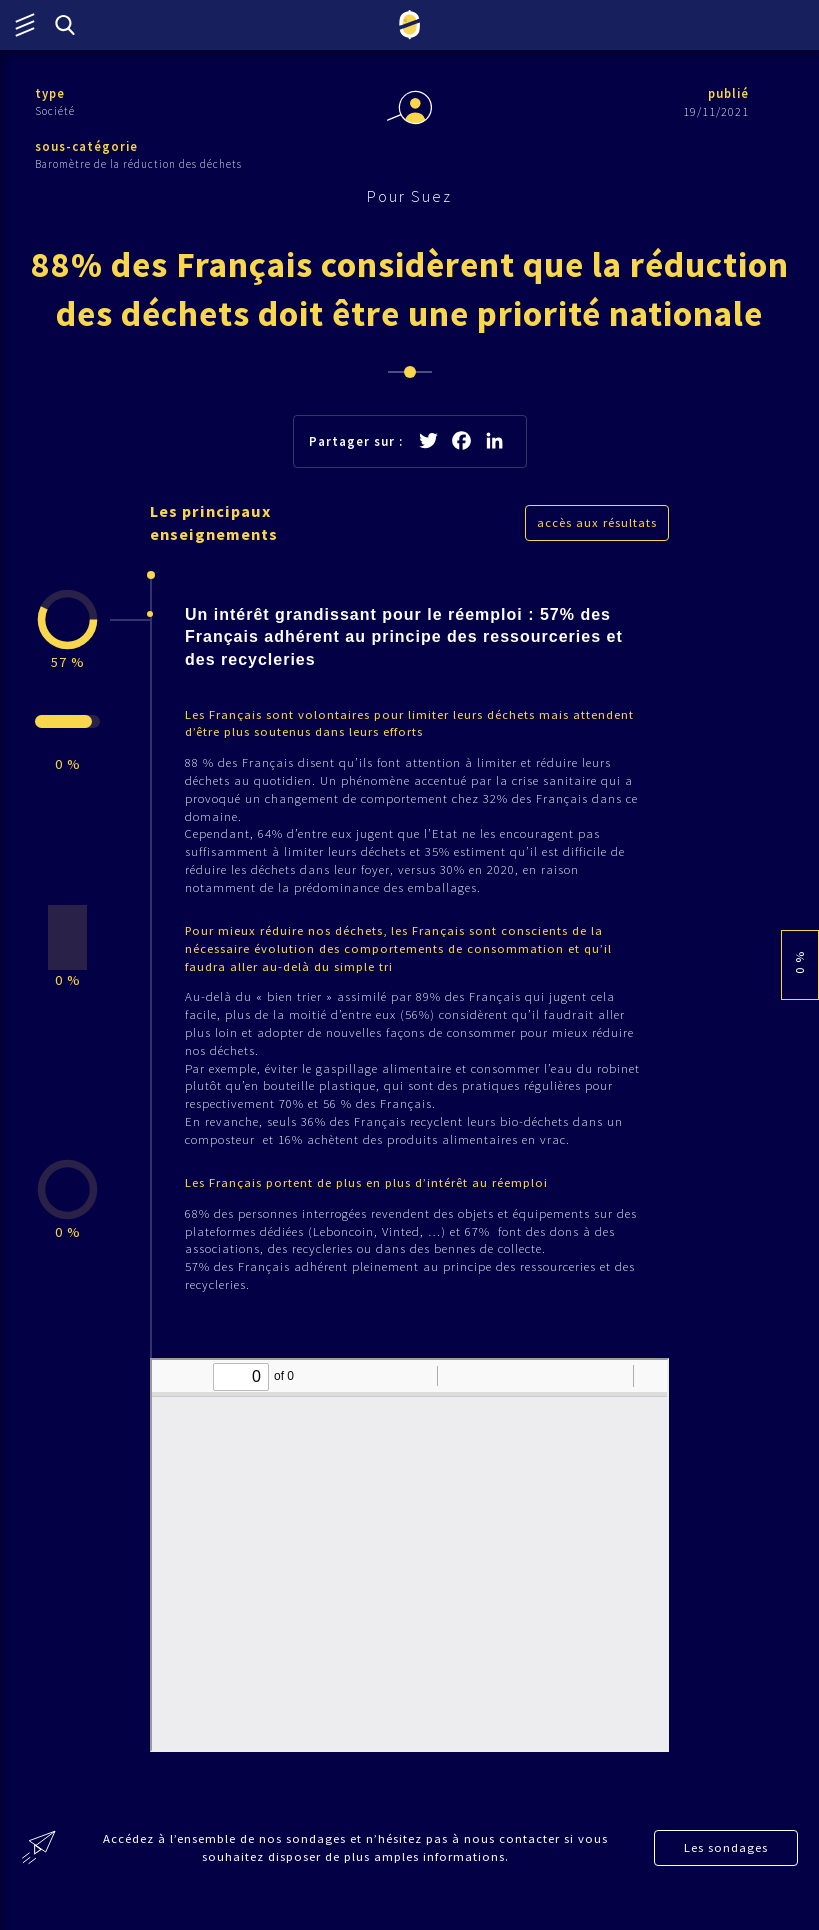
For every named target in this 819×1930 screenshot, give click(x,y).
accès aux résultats (597, 527)
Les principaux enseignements (216, 528)
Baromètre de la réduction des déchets (138, 165)
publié (727, 93)
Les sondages (727, 1871)
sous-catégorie (87, 147)
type (50, 93)
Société (55, 111)
